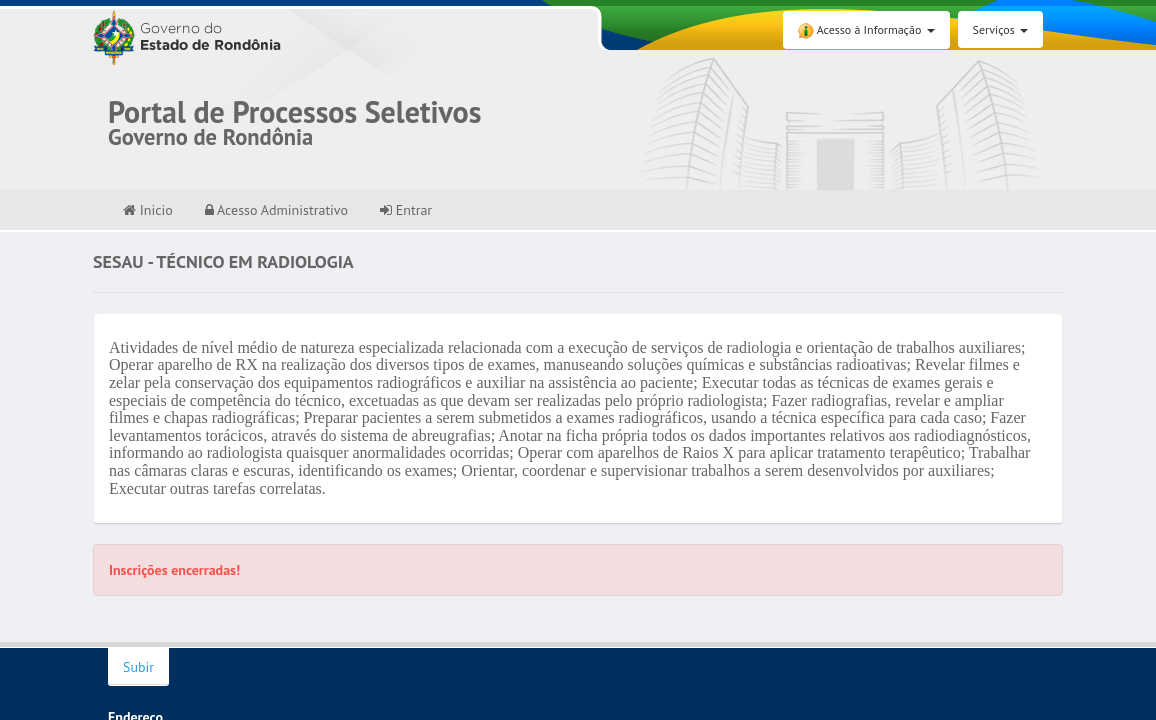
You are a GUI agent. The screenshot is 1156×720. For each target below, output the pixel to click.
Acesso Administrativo (276, 210)
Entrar (406, 210)
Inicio (148, 210)
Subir (138, 667)
